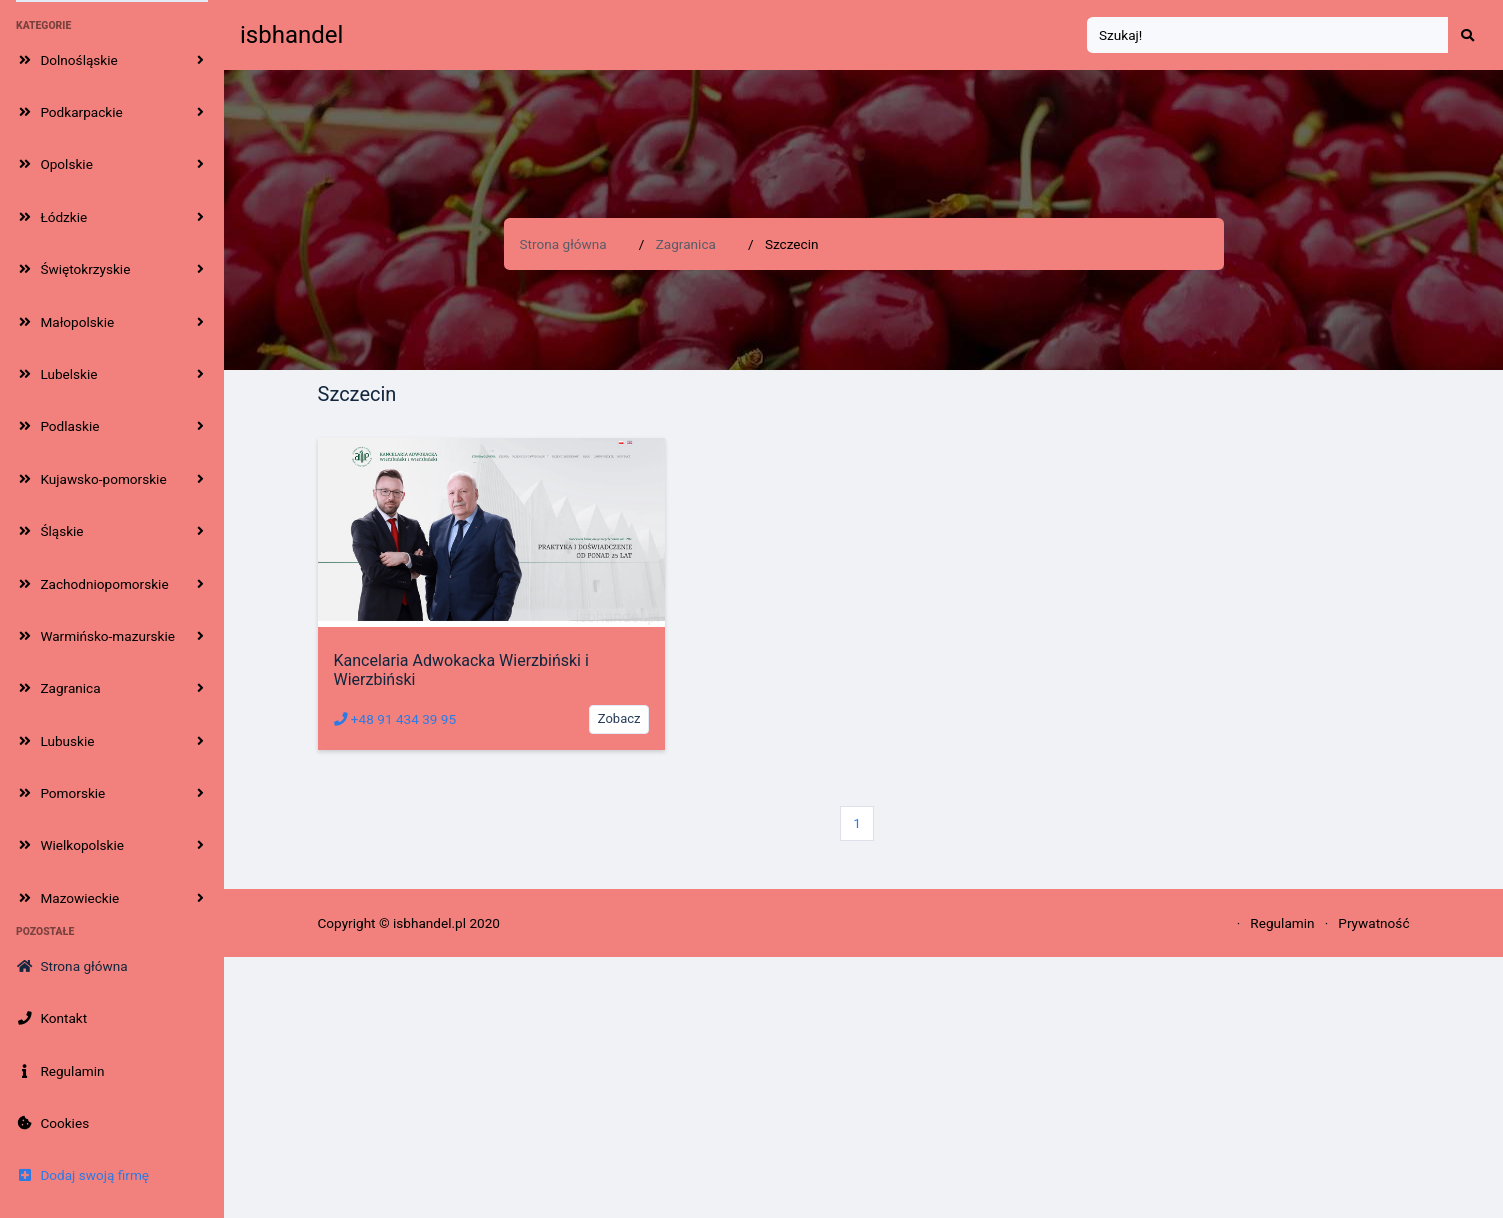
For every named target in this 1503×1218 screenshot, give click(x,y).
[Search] (1268, 35)
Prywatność (1373, 923)
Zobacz (619, 718)
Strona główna (563, 244)
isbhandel (291, 35)
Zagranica (686, 244)
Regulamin (1282, 923)
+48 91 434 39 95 (395, 719)
